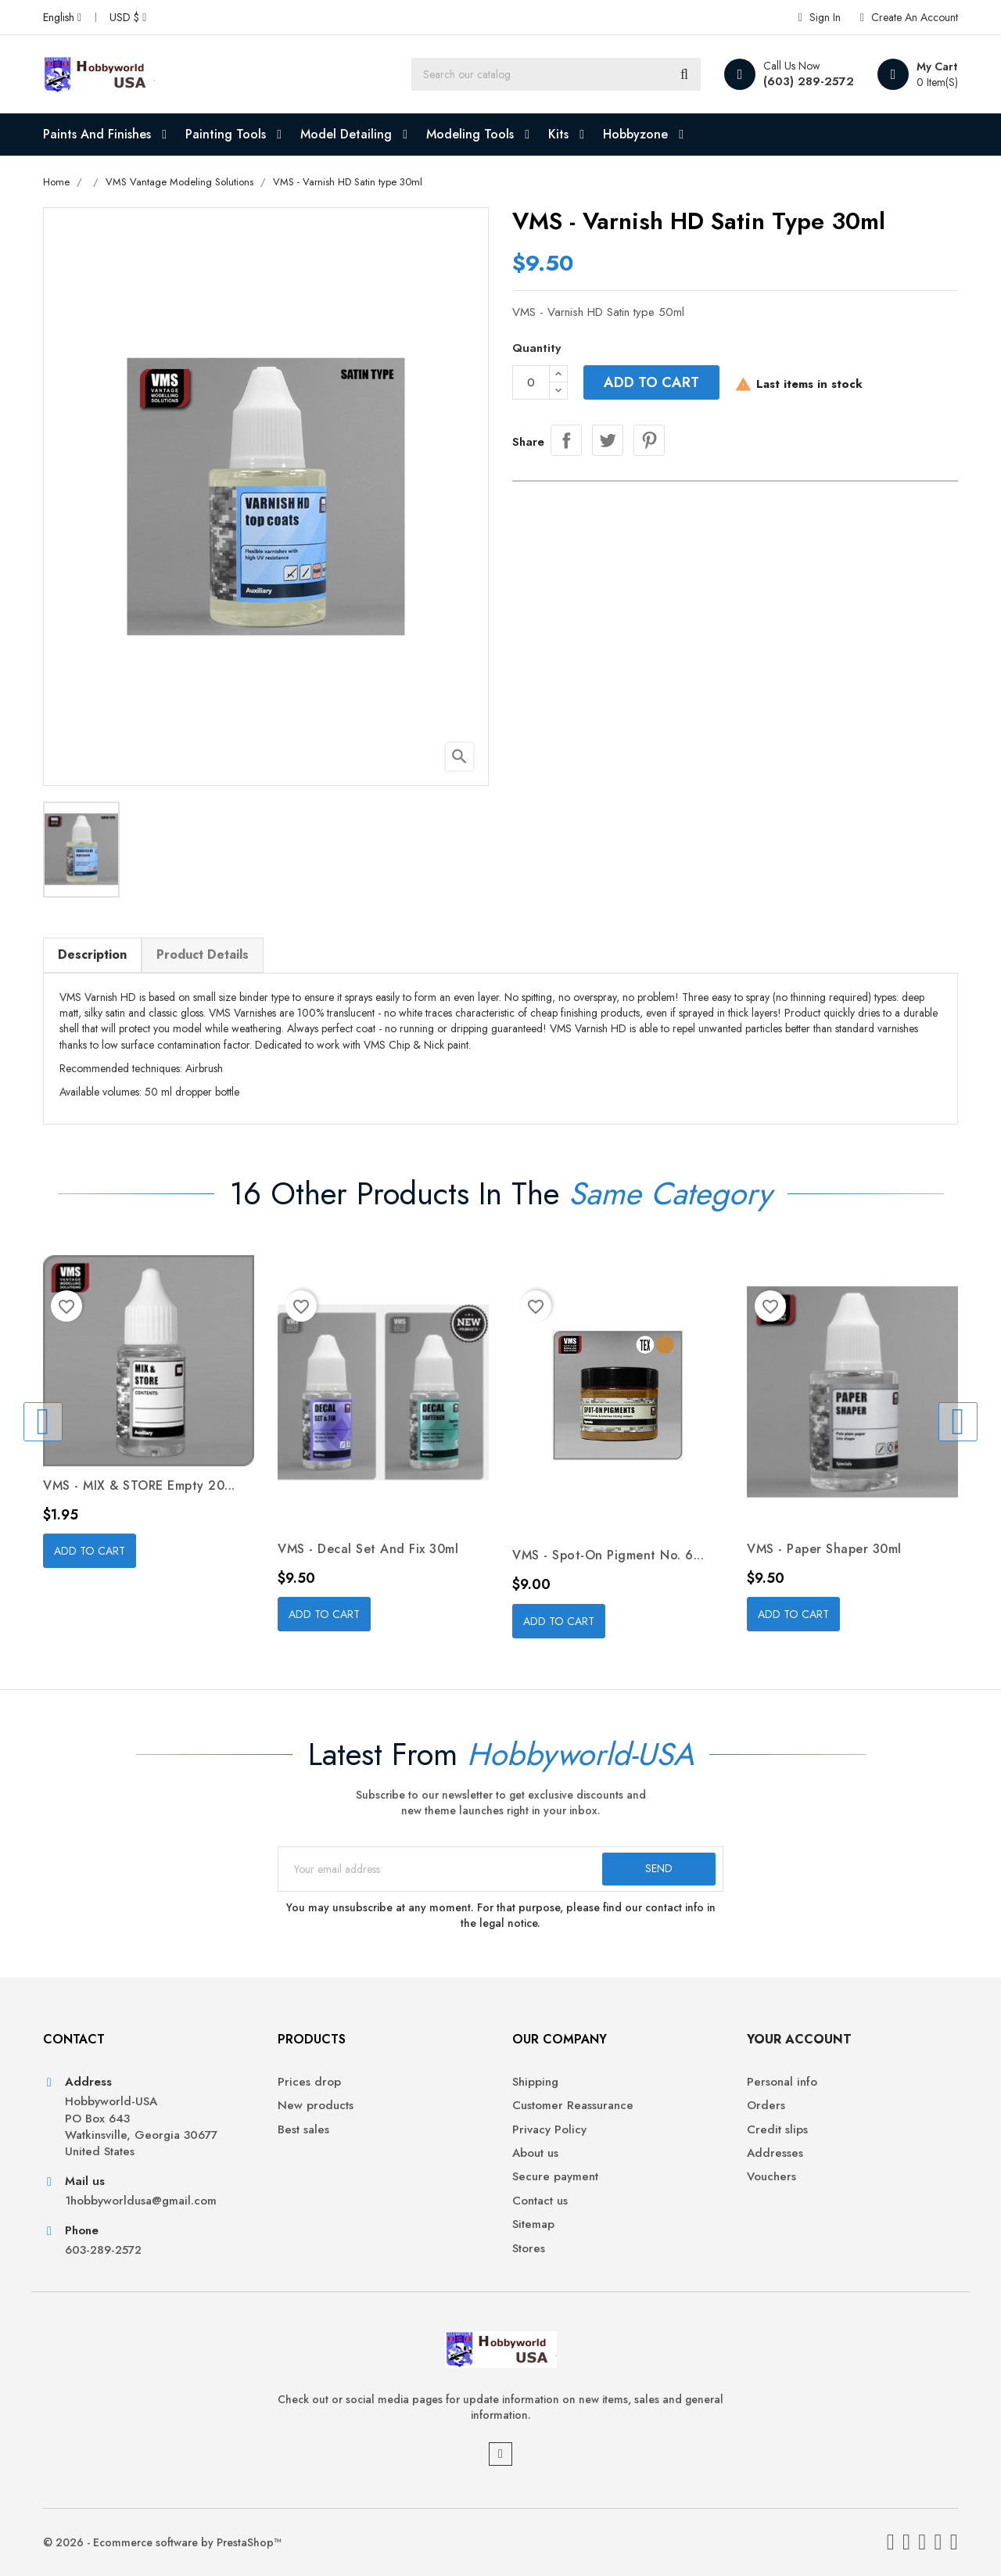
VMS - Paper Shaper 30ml (824, 1549)
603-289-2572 (103, 2250)
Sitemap (533, 2224)
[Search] (556, 74)
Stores (528, 2249)
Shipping (535, 2082)
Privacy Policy (549, 2130)
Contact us (540, 2201)
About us (535, 2153)
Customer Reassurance (572, 2105)
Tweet (607, 440)
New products (315, 2105)
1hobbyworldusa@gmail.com (141, 2201)
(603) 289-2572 (808, 81)
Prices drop (309, 2082)
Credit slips (777, 2130)
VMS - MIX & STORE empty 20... (139, 1485)
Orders (766, 2105)
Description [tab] (92, 954)
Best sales (303, 2130)
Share (566, 440)
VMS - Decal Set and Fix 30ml (368, 1549)
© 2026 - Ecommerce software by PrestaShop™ (162, 2542)
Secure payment (555, 2177)
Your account (799, 2039)
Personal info (782, 2082)
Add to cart (651, 382)
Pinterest (649, 440)
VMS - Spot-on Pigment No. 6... (608, 1555)
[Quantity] (531, 382)
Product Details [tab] (202, 954)
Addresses (775, 2153)
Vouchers (771, 2177)
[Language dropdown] (62, 17)
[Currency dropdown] (127, 17)
